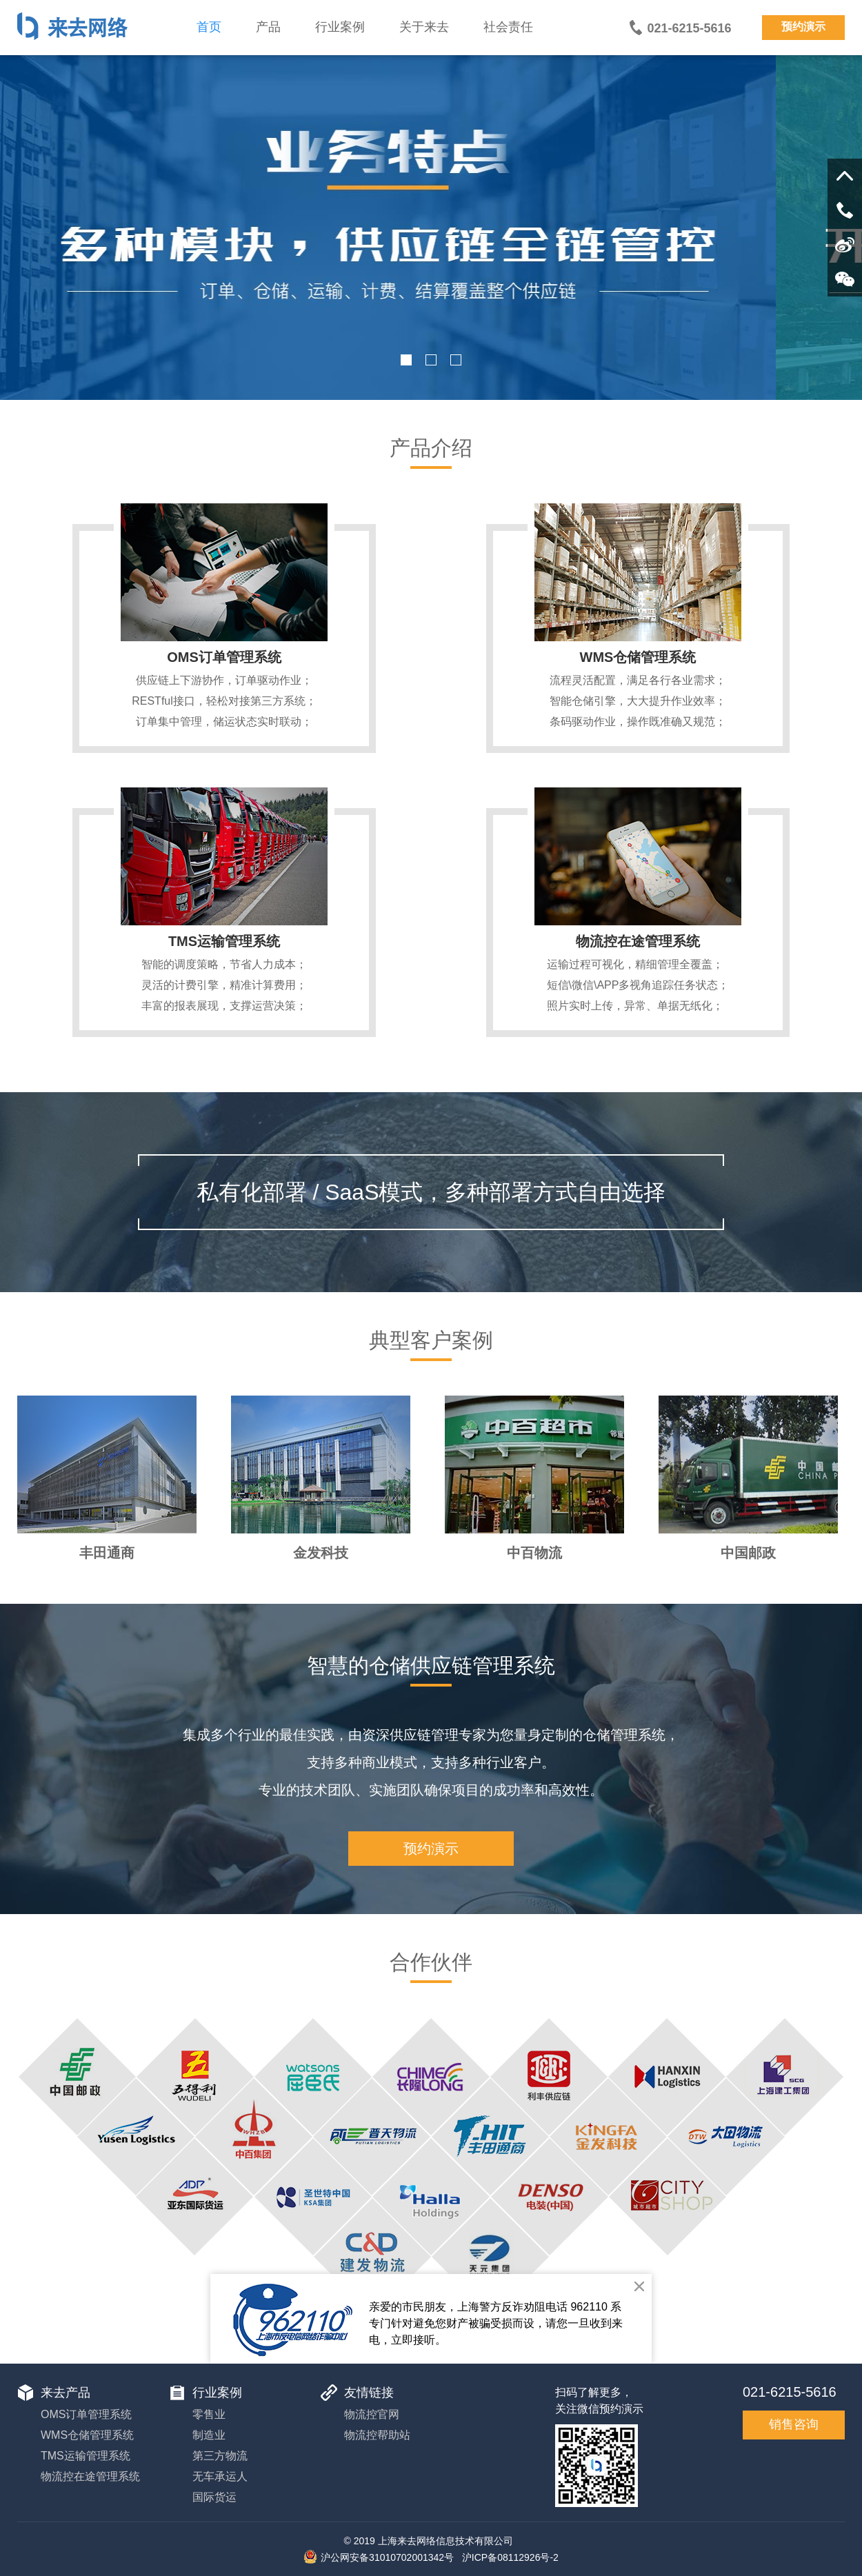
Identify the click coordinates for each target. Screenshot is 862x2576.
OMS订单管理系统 (224, 657)
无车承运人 (220, 2476)
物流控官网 (371, 2414)
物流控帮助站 (377, 2435)
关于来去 (424, 27)
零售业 (208, 2414)
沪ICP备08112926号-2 (510, 2557)
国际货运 (214, 2497)
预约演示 (803, 26)
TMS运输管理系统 (224, 941)
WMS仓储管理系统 (638, 657)
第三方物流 (220, 2456)
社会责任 (508, 27)
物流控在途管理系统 (638, 941)
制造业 (208, 2435)
